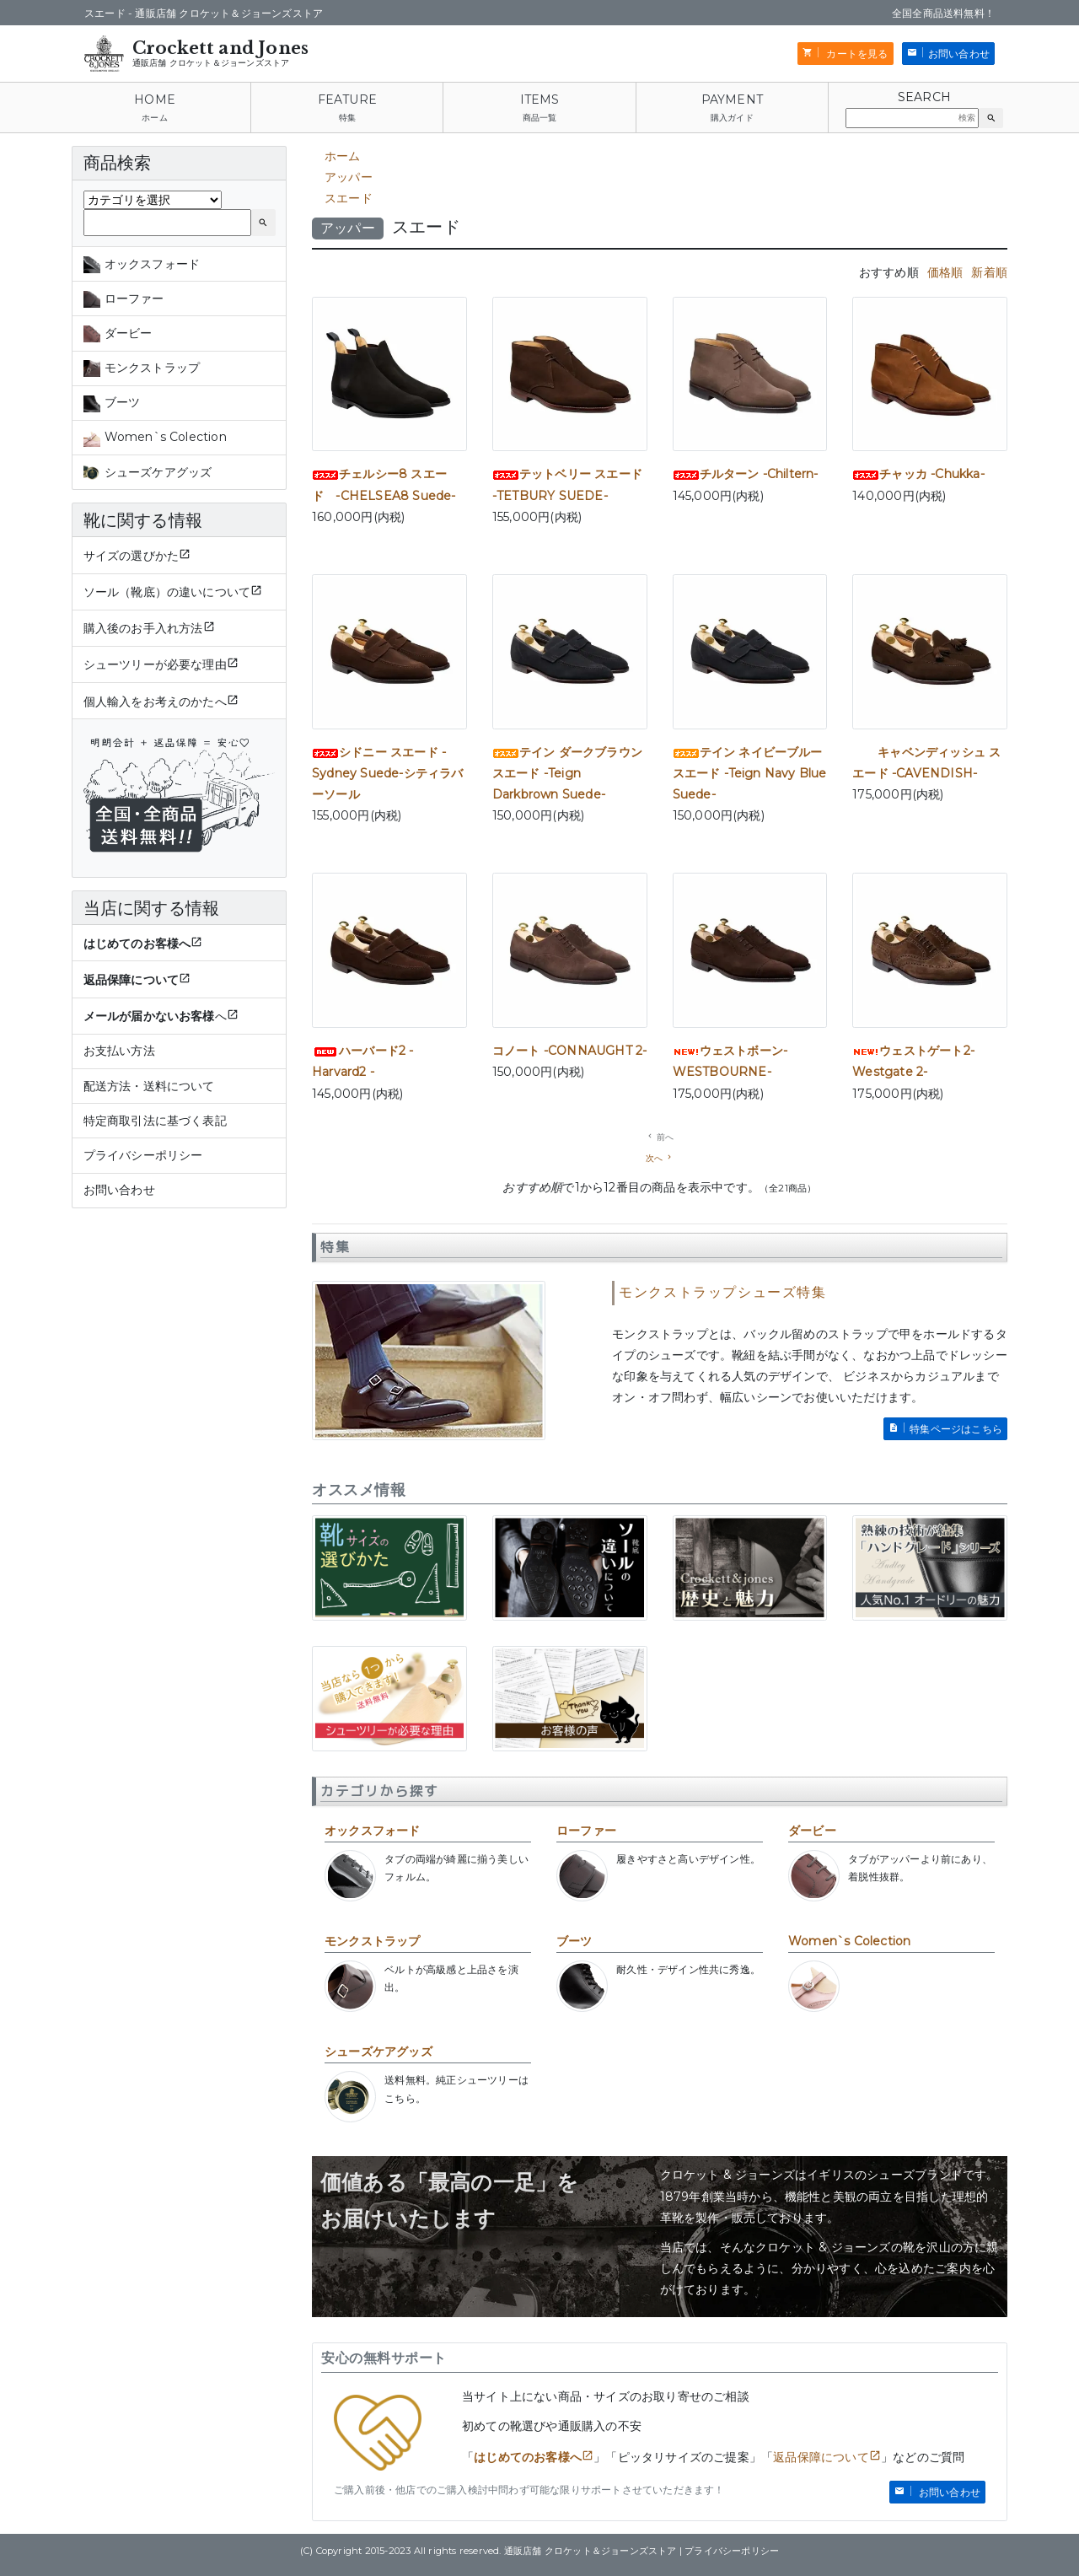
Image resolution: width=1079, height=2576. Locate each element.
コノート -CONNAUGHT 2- (569, 1050)
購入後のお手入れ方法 (143, 628)
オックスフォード (373, 1830)
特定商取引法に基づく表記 (155, 1120)
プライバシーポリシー (143, 1155)
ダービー (812, 1830)
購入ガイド (732, 117)
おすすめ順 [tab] (889, 272)
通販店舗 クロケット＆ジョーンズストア (211, 62)
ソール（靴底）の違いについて (167, 592)
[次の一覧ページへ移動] (659, 1158)
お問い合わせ (119, 1189)
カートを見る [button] (856, 53)
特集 (347, 117)
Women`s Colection (849, 1941)
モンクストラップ (373, 1941)
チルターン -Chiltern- (746, 473)
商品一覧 (540, 117)
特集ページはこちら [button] (956, 1428)
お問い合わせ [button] (959, 53)
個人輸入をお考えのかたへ (155, 701)
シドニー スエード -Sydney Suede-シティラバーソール (388, 773)
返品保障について (821, 2457)
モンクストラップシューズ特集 (722, 1292)
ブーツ (574, 1941)
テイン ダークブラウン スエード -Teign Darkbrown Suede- (567, 773)
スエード (349, 198)
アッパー (349, 177)
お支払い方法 (119, 1050)
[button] (991, 118)
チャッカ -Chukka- (918, 473)
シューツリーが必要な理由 (155, 664)
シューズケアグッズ (378, 2051)
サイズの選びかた (131, 555)
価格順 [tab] (945, 272)
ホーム (155, 117)
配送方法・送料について (149, 1086)
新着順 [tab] (989, 272)
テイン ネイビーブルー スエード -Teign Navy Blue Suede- (750, 773)
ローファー (586, 1830)
